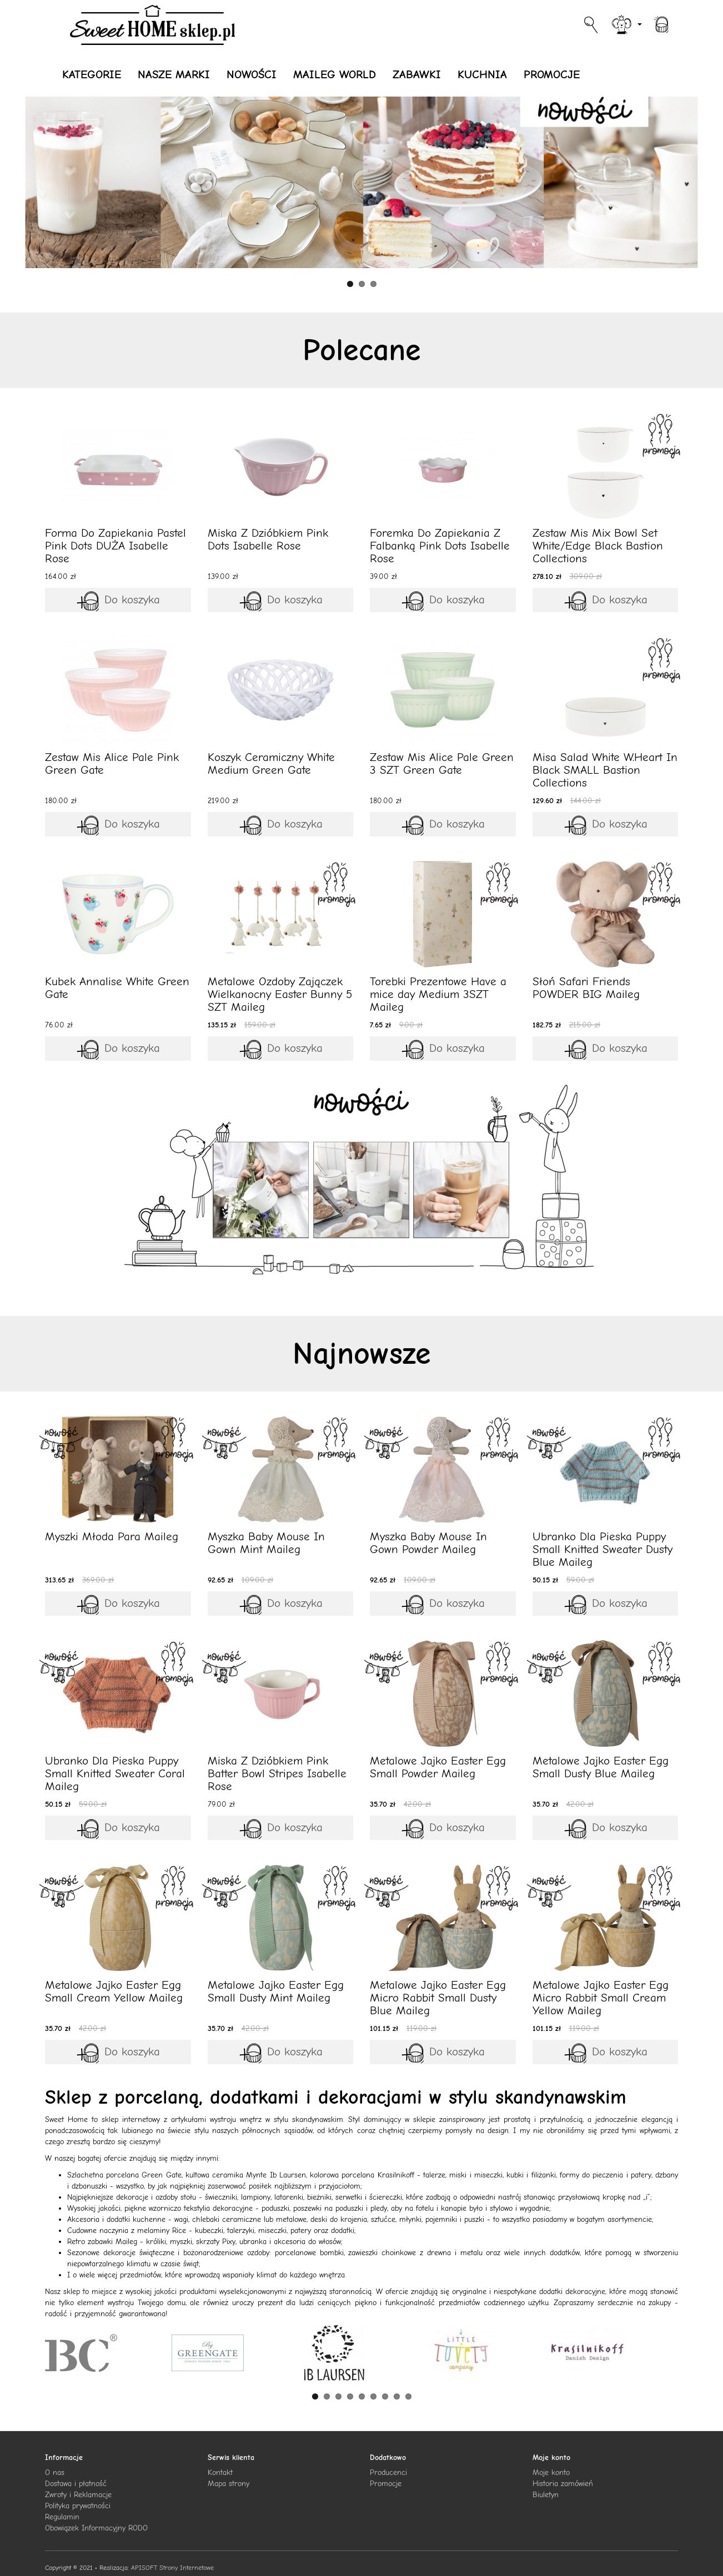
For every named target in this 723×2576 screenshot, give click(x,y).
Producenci (388, 2472)
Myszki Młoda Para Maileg (111, 1536)
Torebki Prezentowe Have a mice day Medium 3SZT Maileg (438, 994)
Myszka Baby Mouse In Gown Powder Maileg (428, 1543)
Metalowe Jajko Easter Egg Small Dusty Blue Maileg (601, 1767)
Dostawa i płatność (76, 2483)
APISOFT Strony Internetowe (172, 2568)
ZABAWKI (417, 74)
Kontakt (220, 2472)
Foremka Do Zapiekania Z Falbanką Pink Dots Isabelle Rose (440, 545)
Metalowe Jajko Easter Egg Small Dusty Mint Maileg (276, 1991)
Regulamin (62, 2517)
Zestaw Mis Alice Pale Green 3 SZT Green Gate (442, 763)
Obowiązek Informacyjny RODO (96, 2528)
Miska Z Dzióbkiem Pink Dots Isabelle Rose (268, 539)
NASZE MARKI (174, 74)
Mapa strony (228, 2483)
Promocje (385, 2483)
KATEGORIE (91, 74)
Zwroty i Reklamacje (78, 2494)
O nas (54, 2472)
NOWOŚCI (252, 74)
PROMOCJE (552, 74)
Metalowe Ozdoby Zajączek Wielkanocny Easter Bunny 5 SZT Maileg (280, 994)
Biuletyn (546, 2494)
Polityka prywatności (78, 2506)
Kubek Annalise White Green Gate (117, 988)
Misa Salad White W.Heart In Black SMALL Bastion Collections (605, 769)
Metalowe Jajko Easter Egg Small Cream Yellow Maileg (114, 1991)
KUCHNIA (482, 74)
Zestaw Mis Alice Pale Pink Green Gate (112, 763)
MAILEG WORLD (334, 74)
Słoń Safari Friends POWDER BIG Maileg (586, 988)
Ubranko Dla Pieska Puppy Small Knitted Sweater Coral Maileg (115, 1773)
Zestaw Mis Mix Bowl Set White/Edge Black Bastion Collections (598, 545)
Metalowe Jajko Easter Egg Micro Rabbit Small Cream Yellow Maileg (601, 1997)
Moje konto (551, 2472)
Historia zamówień (563, 2483)
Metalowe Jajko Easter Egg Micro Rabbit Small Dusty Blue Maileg (438, 1997)
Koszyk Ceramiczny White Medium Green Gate (271, 763)
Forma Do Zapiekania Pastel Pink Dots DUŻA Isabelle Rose (115, 545)
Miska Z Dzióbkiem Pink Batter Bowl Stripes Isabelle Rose (277, 1773)
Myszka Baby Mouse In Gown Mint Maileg (266, 1543)
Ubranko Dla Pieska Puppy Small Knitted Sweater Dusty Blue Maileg (602, 1549)
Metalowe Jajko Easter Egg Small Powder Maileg (438, 1767)
